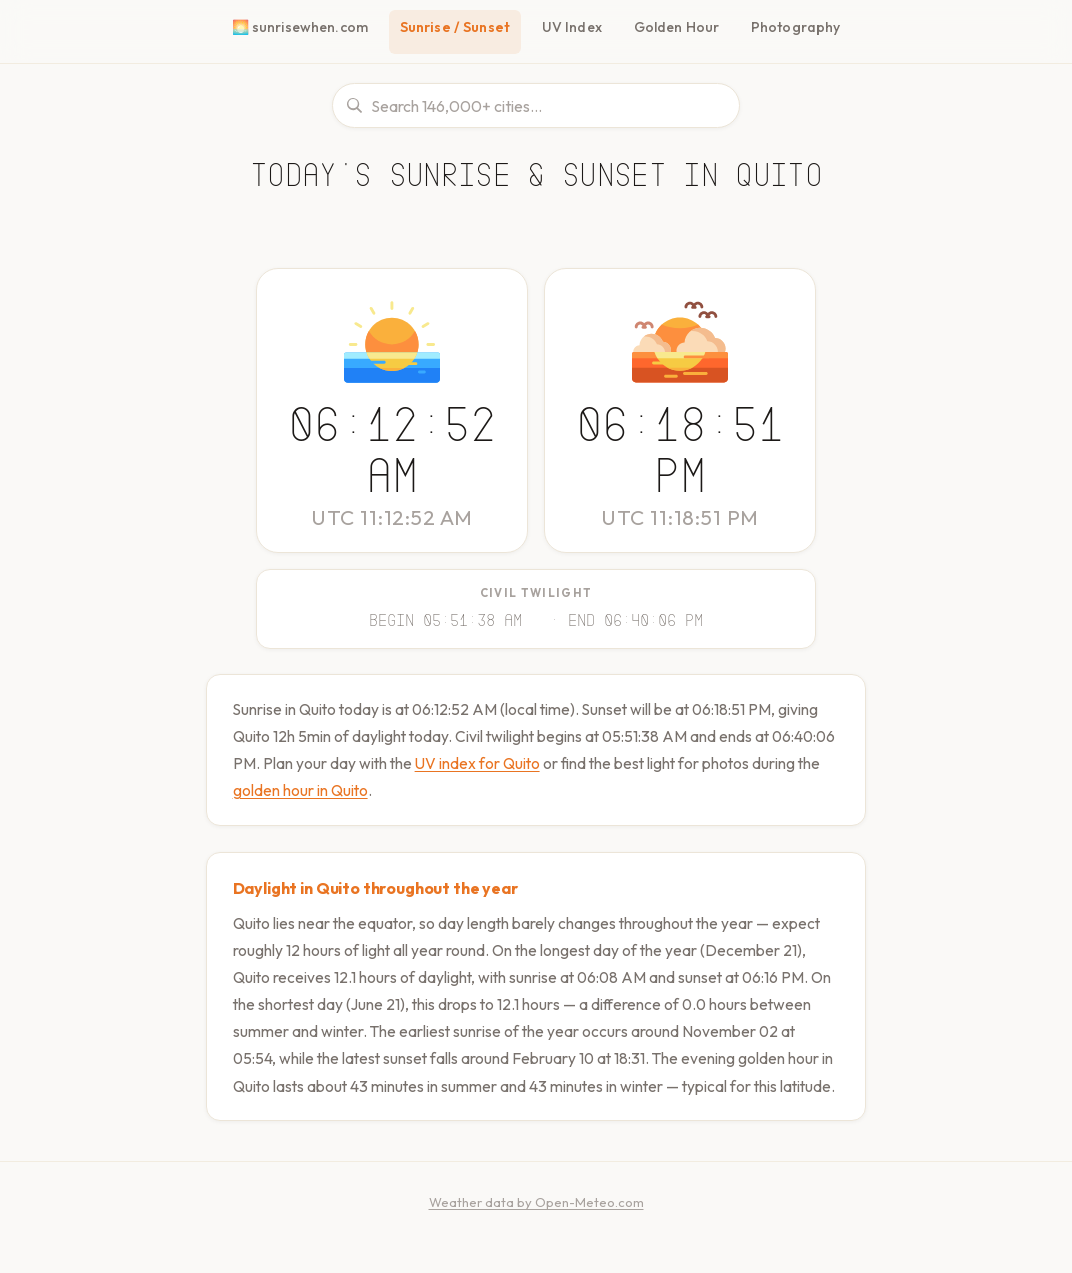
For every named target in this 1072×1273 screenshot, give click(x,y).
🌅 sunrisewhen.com (303, 27)
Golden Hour (680, 27)
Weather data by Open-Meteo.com (536, 1225)
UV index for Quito (549, 759)
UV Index (577, 27)
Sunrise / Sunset (459, 27)
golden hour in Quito (376, 786)
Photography (794, 27)
